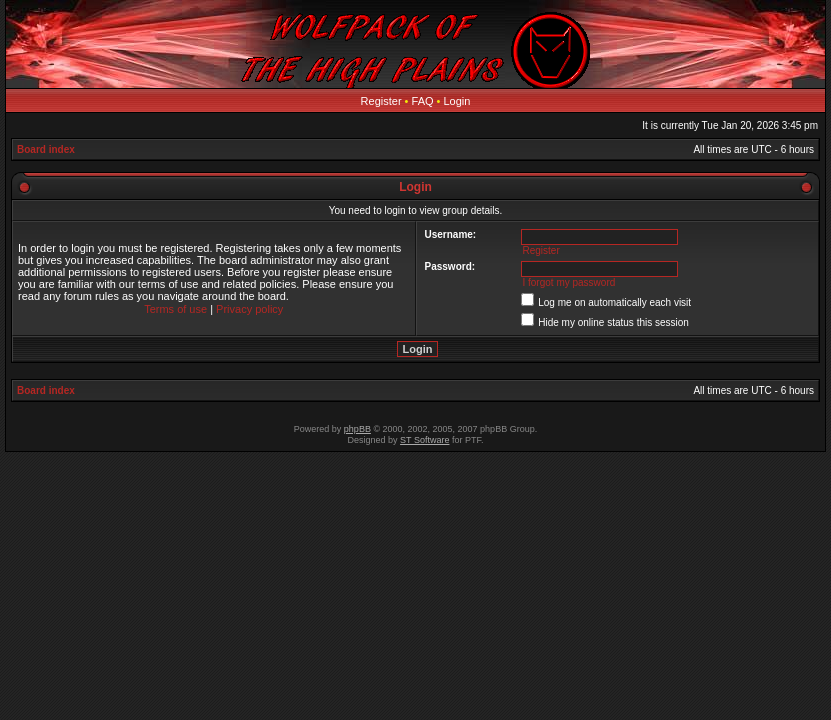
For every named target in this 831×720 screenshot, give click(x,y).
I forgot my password (568, 282)
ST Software (424, 440)
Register (381, 101)
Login (457, 101)
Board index (46, 149)
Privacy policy (249, 309)
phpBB (357, 429)
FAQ (423, 101)
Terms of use (175, 309)
